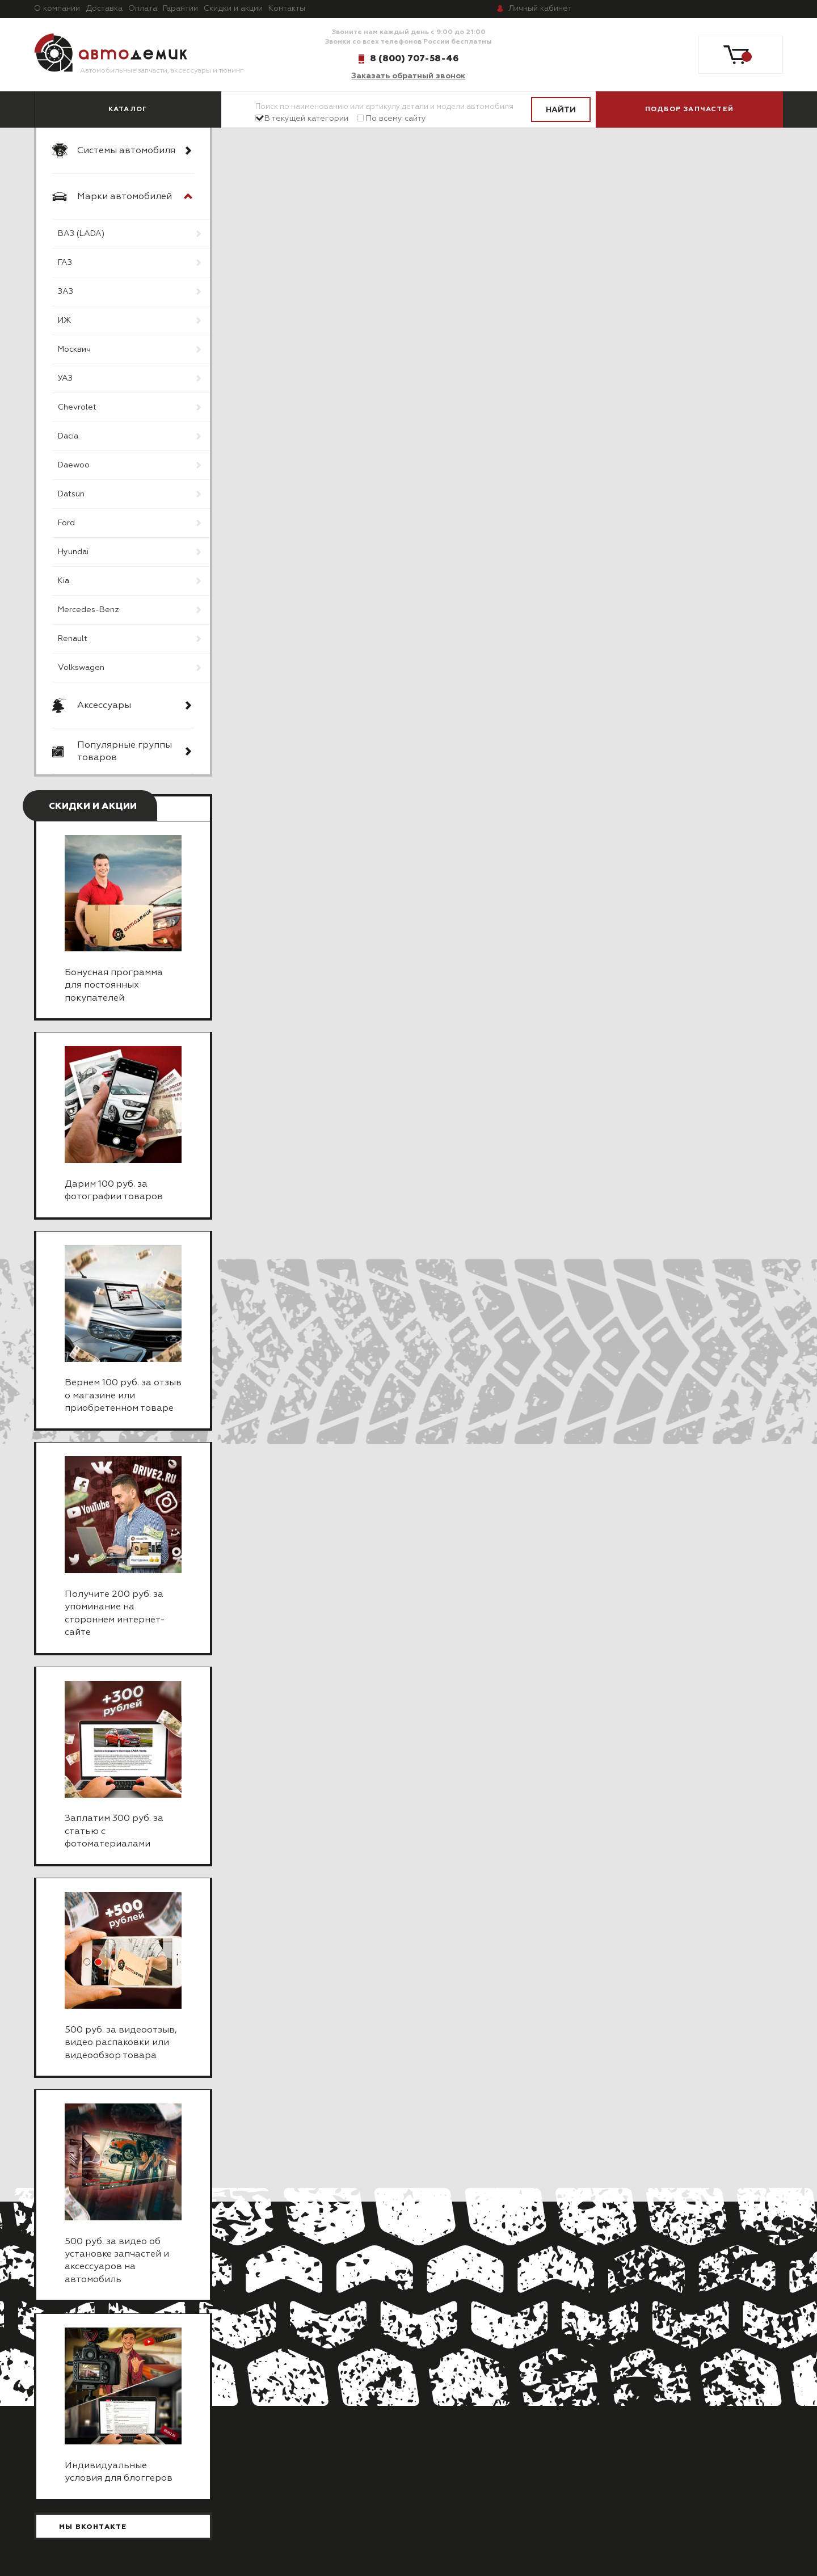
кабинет (540, 8)
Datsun (71, 494)
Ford (66, 523)
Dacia (68, 436)
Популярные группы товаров (124, 751)
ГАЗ (65, 263)
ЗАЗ (65, 292)
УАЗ (65, 378)
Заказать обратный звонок (408, 76)
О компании (57, 8)
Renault (72, 639)
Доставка (104, 8)
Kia (63, 581)
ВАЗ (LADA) (81, 234)
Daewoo (74, 465)
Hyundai (73, 552)
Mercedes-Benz (88, 610)
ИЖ (64, 320)
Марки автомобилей (124, 196)
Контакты (286, 8)
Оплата (142, 8)
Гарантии (180, 8)
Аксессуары (104, 705)
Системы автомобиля (126, 150)
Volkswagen (81, 668)
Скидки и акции (233, 8)
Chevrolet (77, 407)
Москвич (74, 349)
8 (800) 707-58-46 (414, 58)
